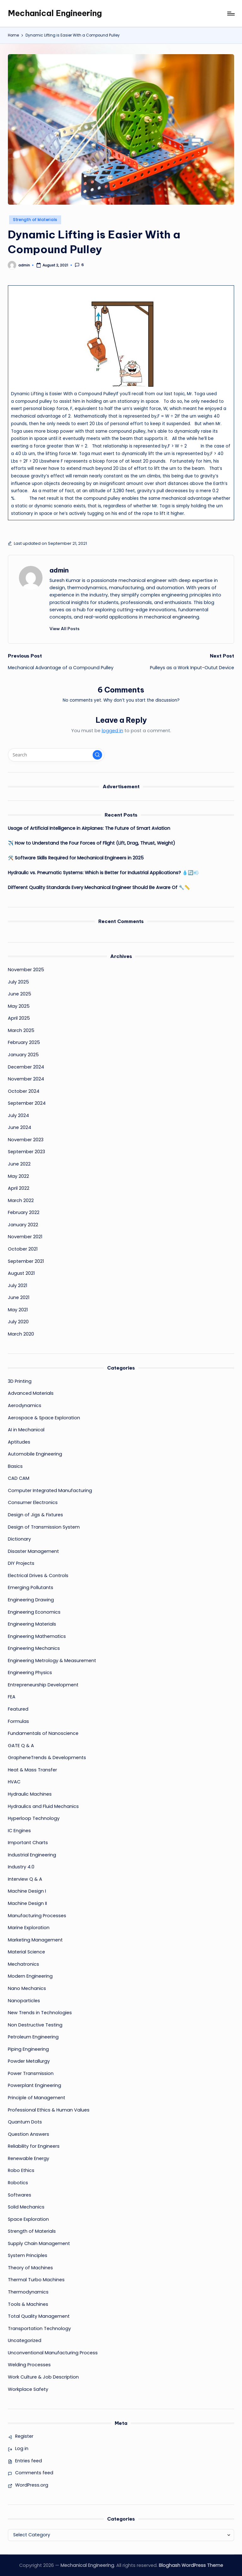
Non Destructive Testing (35, 2025)
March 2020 (21, 1334)
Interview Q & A (25, 1879)
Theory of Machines (30, 2268)
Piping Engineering (28, 2049)
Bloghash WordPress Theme (191, 2565)
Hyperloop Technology (34, 1818)
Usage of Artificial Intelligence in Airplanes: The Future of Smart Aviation (89, 828)
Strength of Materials (35, 219)
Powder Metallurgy (29, 2061)
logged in (112, 730)
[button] (64, 628)
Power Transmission (31, 2073)
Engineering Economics (34, 1612)
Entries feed (28, 2461)
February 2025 (24, 1042)
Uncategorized (24, 2340)
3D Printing (20, 1381)
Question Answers (28, 2134)
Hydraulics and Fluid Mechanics (43, 1806)
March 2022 (21, 1200)
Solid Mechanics (26, 2207)
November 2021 (25, 1237)
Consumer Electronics (33, 1502)
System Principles (27, 2255)
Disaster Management (33, 1551)
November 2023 (25, 1140)
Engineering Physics (30, 1672)
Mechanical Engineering (55, 13)
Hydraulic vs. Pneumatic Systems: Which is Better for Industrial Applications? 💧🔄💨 (103, 872)
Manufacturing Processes (37, 1915)
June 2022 (19, 1164)
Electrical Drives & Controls (38, 1575)
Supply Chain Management (39, 2243)
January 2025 (23, 1054)
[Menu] (230, 13)
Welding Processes (29, 2365)
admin (59, 570)
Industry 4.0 (21, 1867)
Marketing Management (35, 1940)
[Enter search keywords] (56, 754)
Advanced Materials (31, 1393)
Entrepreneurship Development (43, 1685)
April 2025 (19, 1018)
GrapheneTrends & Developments (47, 1757)
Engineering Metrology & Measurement (52, 1660)
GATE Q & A (21, 1745)
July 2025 (18, 982)
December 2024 (26, 1067)
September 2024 (27, 1103)
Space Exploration (28, 2219)
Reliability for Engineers (34, 2146)
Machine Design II (27, 1903)
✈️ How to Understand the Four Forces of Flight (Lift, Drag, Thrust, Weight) (91, 843)
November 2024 (26, 1079)
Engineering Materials (32, 1624)
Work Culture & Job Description (43, 2377)
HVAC (14, 1782)
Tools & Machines (28, 2304)
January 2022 (23, 1225)
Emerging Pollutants (30, 1587)
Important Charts (28, 1842)
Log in (21, 2448)
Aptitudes (19, 1442)
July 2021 (17, 1285)
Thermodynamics (28, 2292)
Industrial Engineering (32, 1855)
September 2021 (26, 1261)
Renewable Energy (28, 2158)
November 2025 (26, 969)
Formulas (18, 1721)
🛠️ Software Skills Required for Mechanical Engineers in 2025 (76, 858)
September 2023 (26, 1151)
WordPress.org (31, 2485)
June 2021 (18, 1297)
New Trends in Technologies (40, 2012)
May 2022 (18, 1176)
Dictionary (19, 1539)
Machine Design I (27, 1891)
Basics (15, 1466)
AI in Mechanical (26, 1430)
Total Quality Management (39, 2316)
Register (24, 2436)
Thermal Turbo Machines (36, 2280)
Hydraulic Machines (30, 1794)
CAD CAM (18, 1478)
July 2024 (18, 1115)
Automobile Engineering (35, 1454)
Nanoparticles (24, 2001)
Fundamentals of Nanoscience (43, 1733)
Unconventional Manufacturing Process (53, 2353)
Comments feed (34, 2473)
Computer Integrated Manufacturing (50, 1490)
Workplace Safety (28, 2389)
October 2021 (22, 1249)
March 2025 (21, 1030)
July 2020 (18, 1322)
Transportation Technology (39, 2328)
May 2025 (19, 1006)
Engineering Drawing (31, 1600)
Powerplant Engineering (34, 2085)
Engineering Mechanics (34, 1648)
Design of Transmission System (44, 1527)
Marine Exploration (28, 1927)
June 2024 (19, 1127)
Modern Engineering (30, 1976)
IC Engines (19, 1830)
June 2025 (19, 994)
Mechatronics (23, 1964)
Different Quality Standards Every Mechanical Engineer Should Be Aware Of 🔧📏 (99, 887)
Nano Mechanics (27, 1988)
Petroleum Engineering (33, 2037)
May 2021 (18, 1310)
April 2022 (18, 1188)
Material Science (26, 1952)
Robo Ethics (21, 2170)
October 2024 (23, 1091)
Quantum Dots (25, 2122)
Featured (18, 1709)
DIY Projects (21, 1563)
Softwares (19, 2195)
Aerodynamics (24, 1405)
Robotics (18, 2183)
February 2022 (23, 1212)
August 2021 (21, 1273)
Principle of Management (36, 2097)
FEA (11, 1697)
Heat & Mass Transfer (32, 1770)
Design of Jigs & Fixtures (35, 1515)
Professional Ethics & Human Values (48, 2110)
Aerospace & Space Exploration (44, 1418)
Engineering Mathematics (37, 1636)
